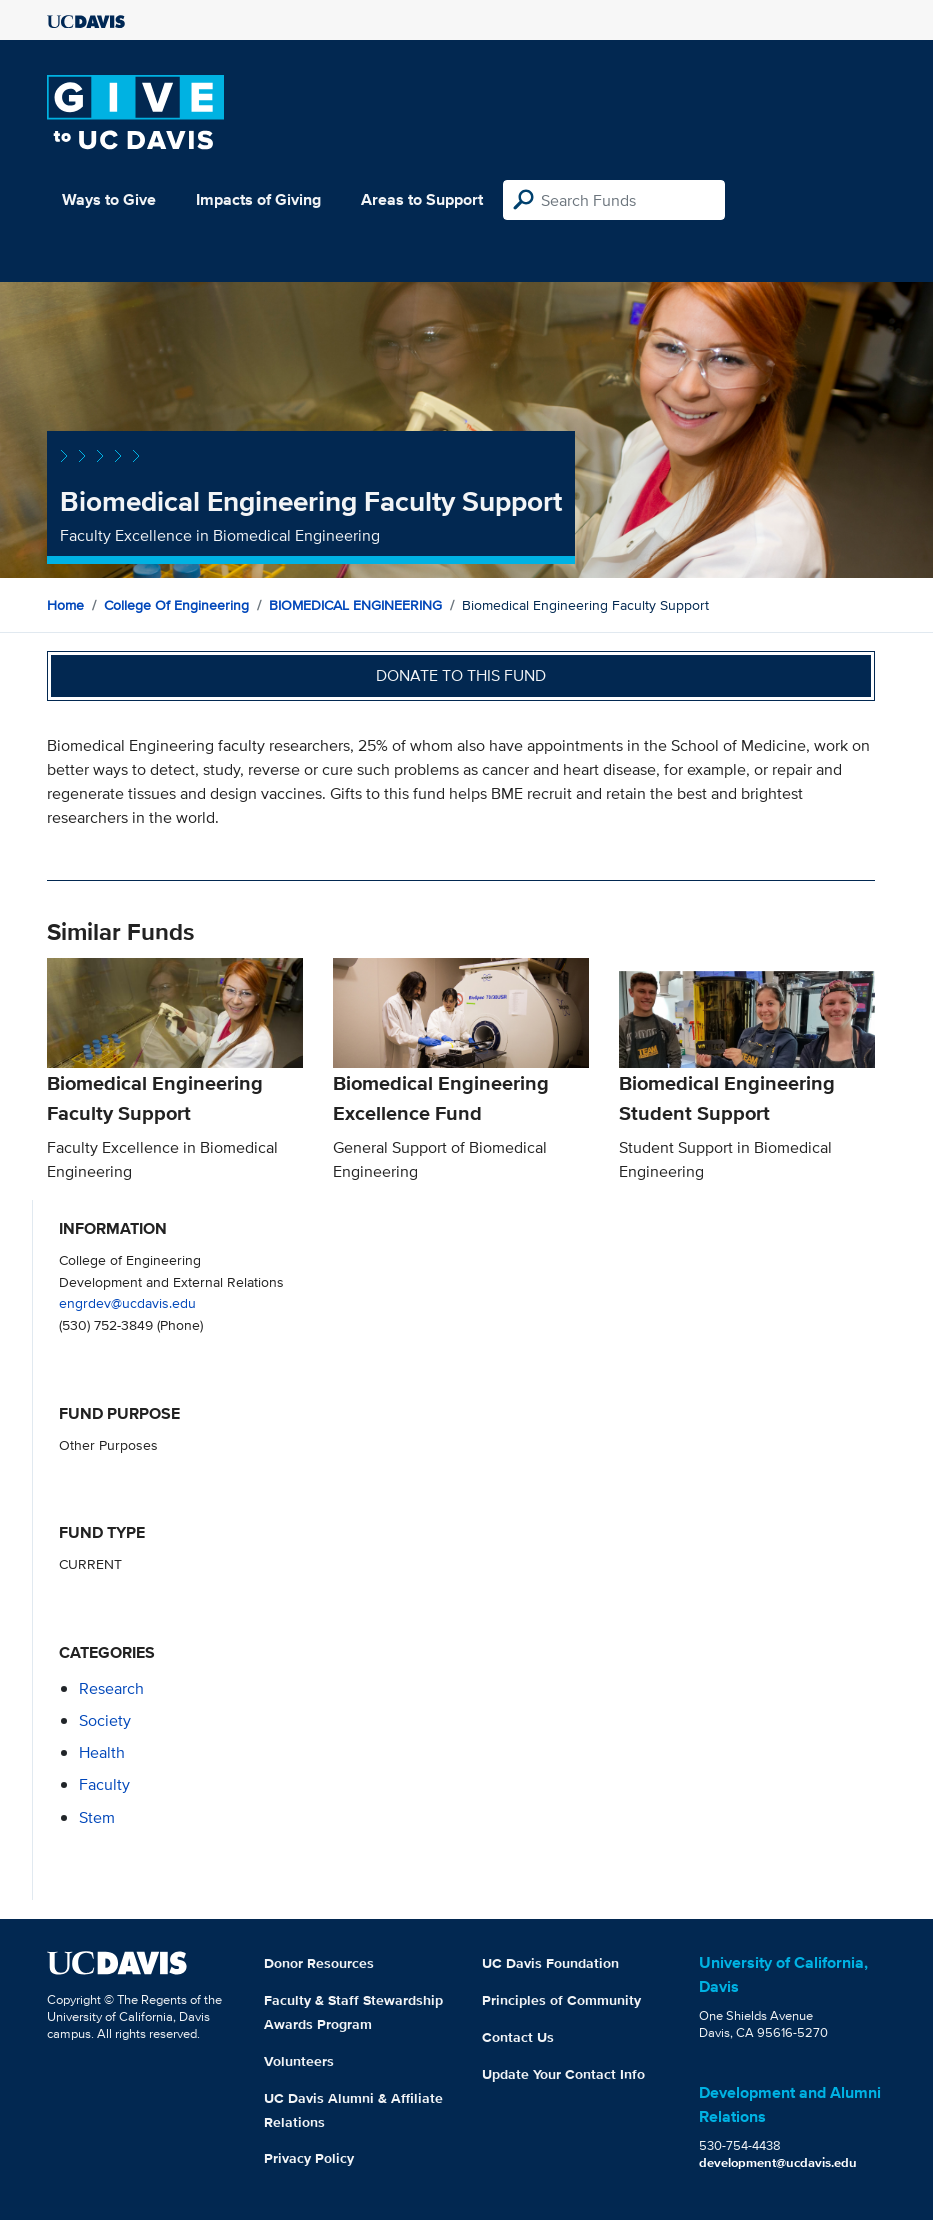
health (102, 1752)
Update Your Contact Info (563, 2074)
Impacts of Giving (258, 199)
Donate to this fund (461, 675)
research (111, 1688)
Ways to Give (109, 199)
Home (65, 605)
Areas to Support (422, 199)
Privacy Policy (309, 2158)
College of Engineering (176, 605)
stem (97, 1817)
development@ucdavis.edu (778, 2162)
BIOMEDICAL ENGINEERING (355, 605)
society (105, 1720)
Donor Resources (319, 1963)
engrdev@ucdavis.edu (127, 1302)
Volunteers (299, 2061)
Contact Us (518, 2037)
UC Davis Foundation (550, 1963)
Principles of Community (561, 2000)
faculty (104, 1784)
